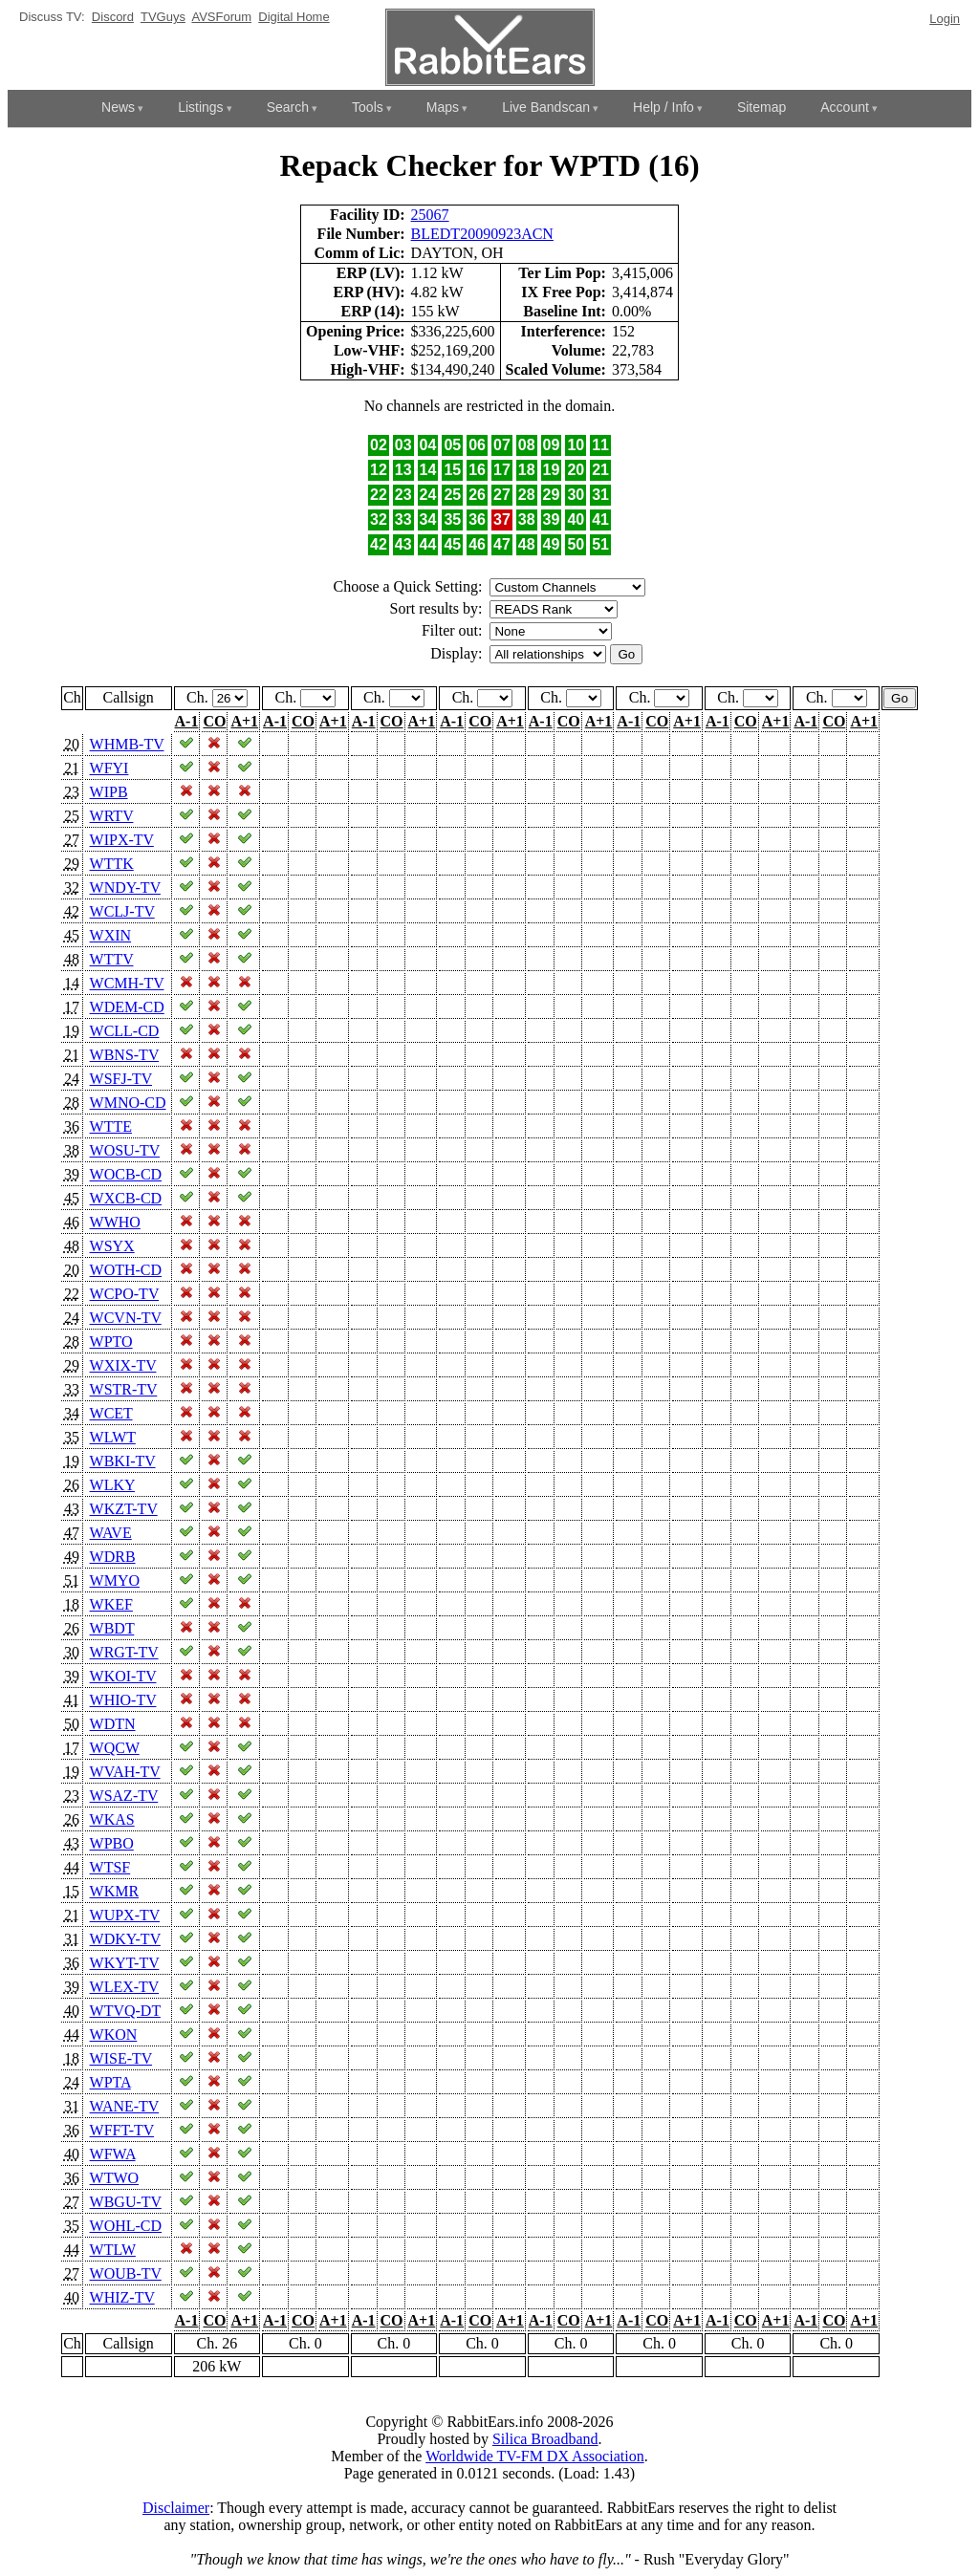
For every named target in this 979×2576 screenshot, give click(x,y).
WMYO (115, 1580)
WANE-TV (125, 2106)
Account (844, 107)
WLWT (113, 1437)
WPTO (111, 1341)
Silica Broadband (545, 2439)
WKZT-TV (124, 1509)
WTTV (112, 959)
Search (288, 107)
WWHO (115, 1222)
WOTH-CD (126, 1270)
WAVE (111, 1533)
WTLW (113, 2249)
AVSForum (221, 17)
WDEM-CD (127, 1007)
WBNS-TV (125, 1055)
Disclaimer (175, 2508)
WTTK (112, 863)
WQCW (115, 1748)
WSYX (112, 1246)
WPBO (112, 1843)
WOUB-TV (126, 2273)
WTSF (110, 1867)
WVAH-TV (125, 1772)
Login (944, 18)
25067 (430, 214)
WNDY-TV (125, 887)
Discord (113, 17)
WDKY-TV (125, 1939)
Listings (200, 107)
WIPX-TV (122, 840)
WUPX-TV (125, 1915)
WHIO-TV (123, 1700)
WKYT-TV (125, 1963)
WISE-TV (121, 2058)
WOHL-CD (126, 2226)
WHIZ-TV (122, 2297)
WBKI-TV (123, 1461)
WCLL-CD (125, 1031)
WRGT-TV (124, 1652)
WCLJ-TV (122, 911)
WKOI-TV (123, 1676)
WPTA (110, 2082)
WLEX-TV (125, 1987)
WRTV (112, 816)
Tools (367, 107)
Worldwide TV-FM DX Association (534, 2456)
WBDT (112, 1628)
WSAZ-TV (124, 1795)
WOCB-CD (126, 1174)
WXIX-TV (123, 1365)
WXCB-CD (126, 1198)
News (118, 107)
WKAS (112, 1819)
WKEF (111, 1604)
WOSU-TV (125, 1150)
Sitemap (761, 107)
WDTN (113, 1724)
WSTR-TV (124, 1389)
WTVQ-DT (125, 2010)
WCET (111, 1413)
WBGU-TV (126, 2202)
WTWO (115, 2178)
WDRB (113, 1556)
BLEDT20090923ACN (482, 234)
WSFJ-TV (121, 1079)
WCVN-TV (126, 1318)
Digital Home (293, 17)
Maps (442, 107)
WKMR (115, 1891)
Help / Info (663, 107)
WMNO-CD (128, 1102)
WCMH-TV (127, 983)
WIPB (109, 792)
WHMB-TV (127, 744)
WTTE (111, 1126)
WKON (114, 2034)
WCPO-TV (125, 1294)
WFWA (113, 2154)
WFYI (109, 768)
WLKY (112, 1485)
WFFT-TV (122, 2130)
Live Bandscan (546, 107)
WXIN (111, 935)
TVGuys (163, 17)
